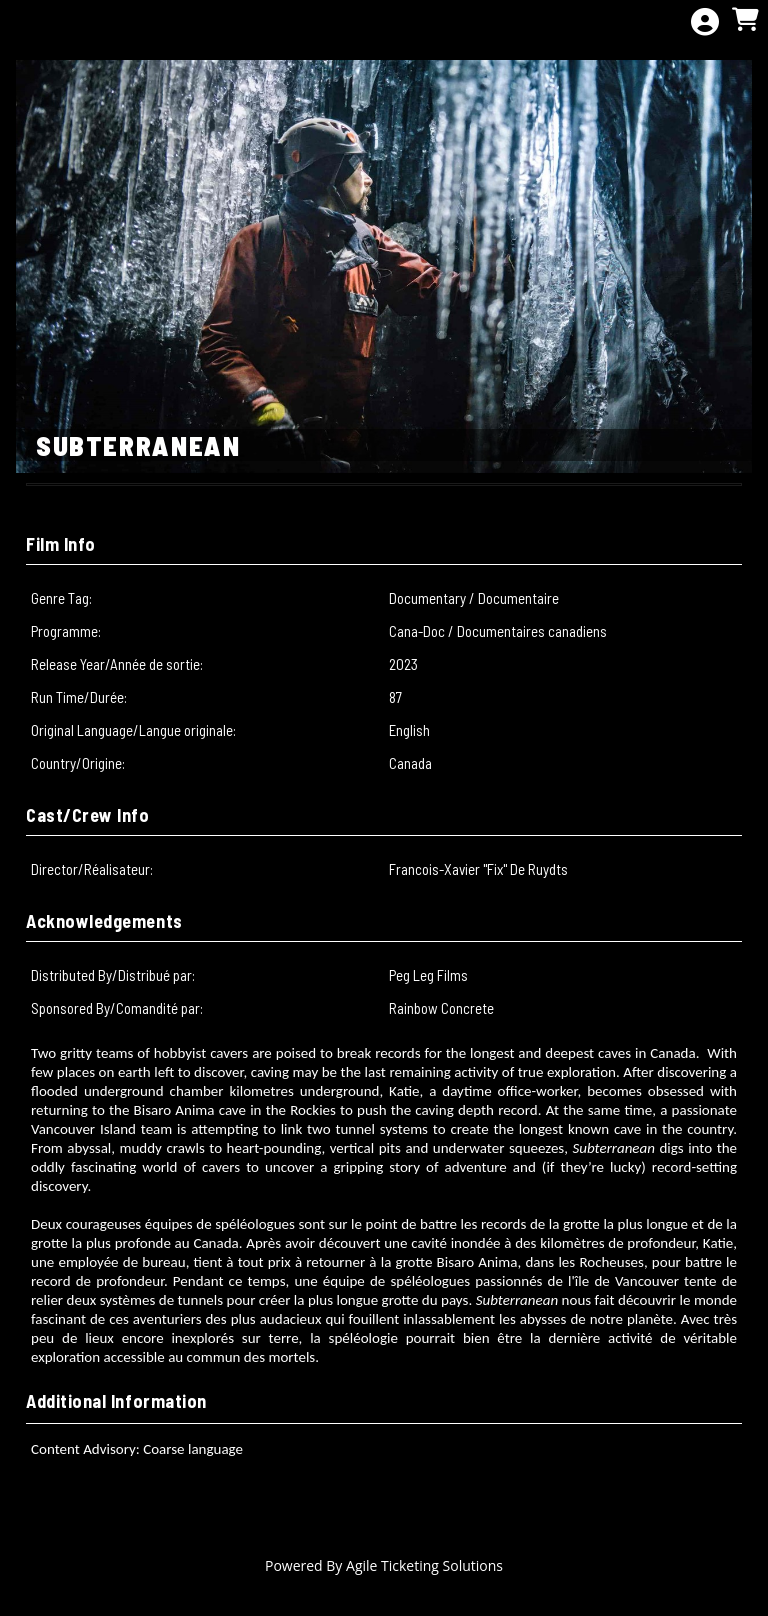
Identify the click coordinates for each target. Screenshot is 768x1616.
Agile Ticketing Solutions (424, 1565)
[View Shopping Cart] (745, 20)
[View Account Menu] (705, 22)
